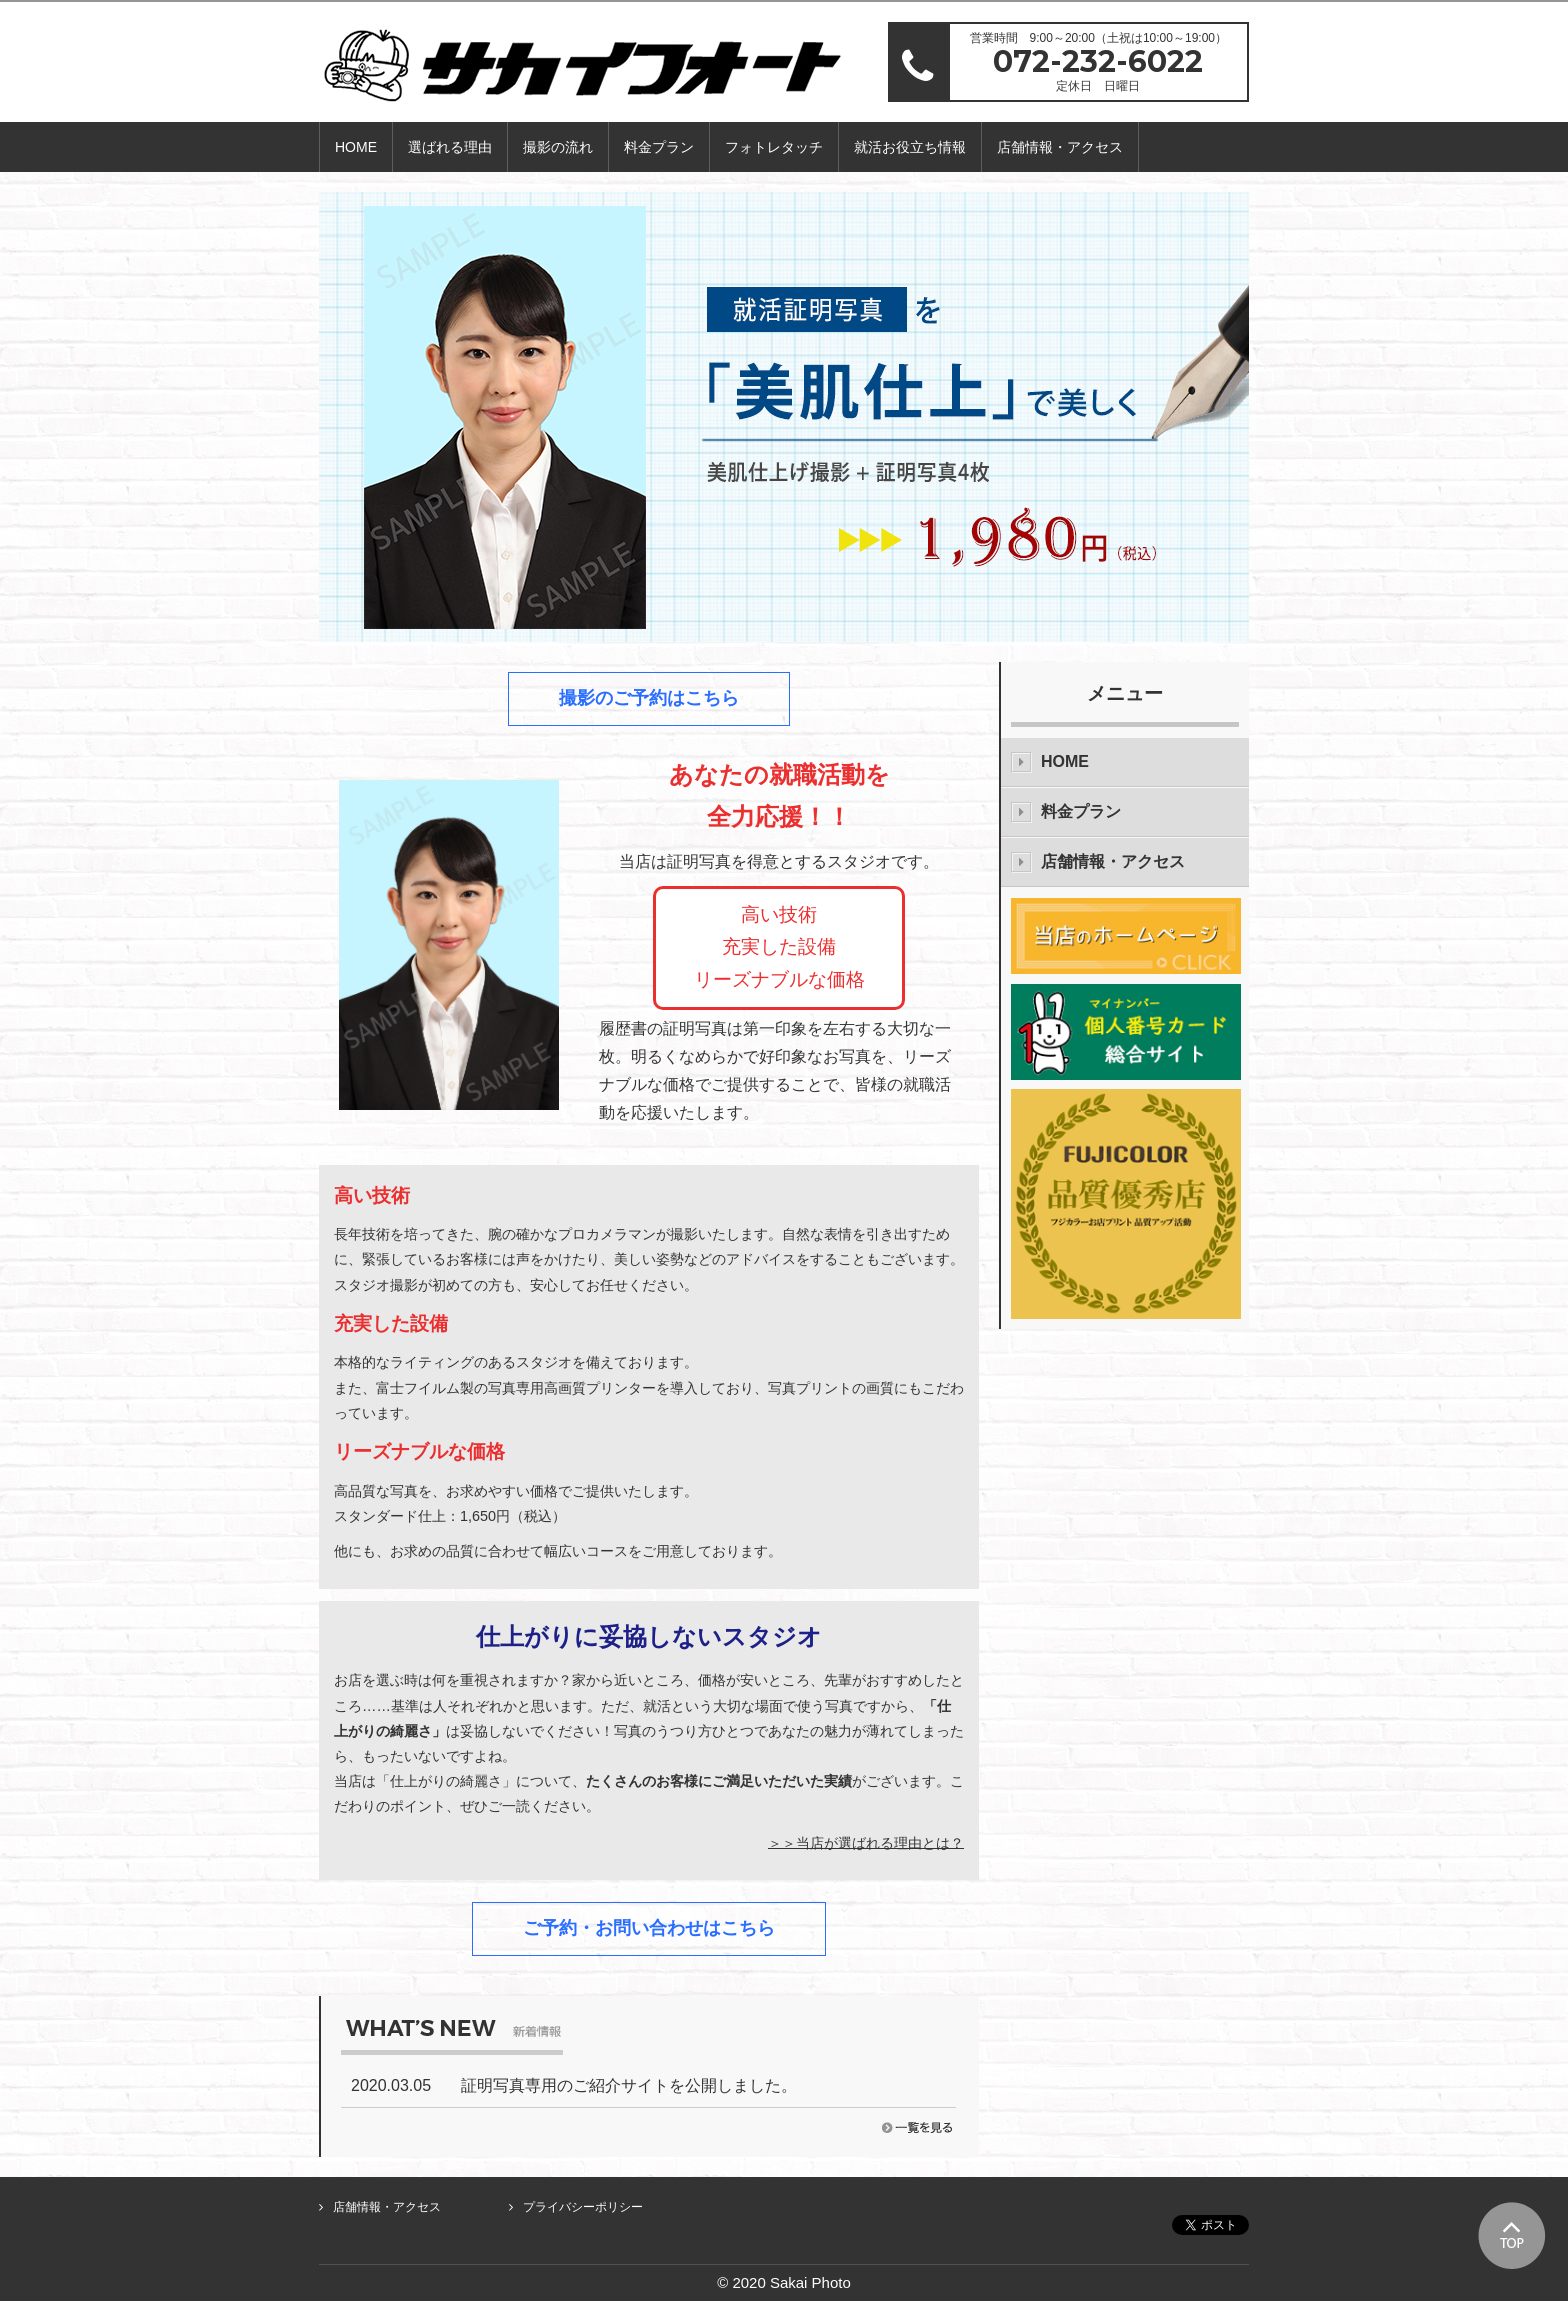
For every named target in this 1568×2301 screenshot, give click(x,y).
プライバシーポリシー (583, 2207)
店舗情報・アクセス (1060, 147)
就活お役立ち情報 (910, 147)
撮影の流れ (558, 147)
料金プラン (659, 147)
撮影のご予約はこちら (649, 698)
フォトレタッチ (774, 147)
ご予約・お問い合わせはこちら (649, 1928)
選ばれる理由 (450, 147)
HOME (356, 147)
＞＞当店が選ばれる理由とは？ (866, 1842)
